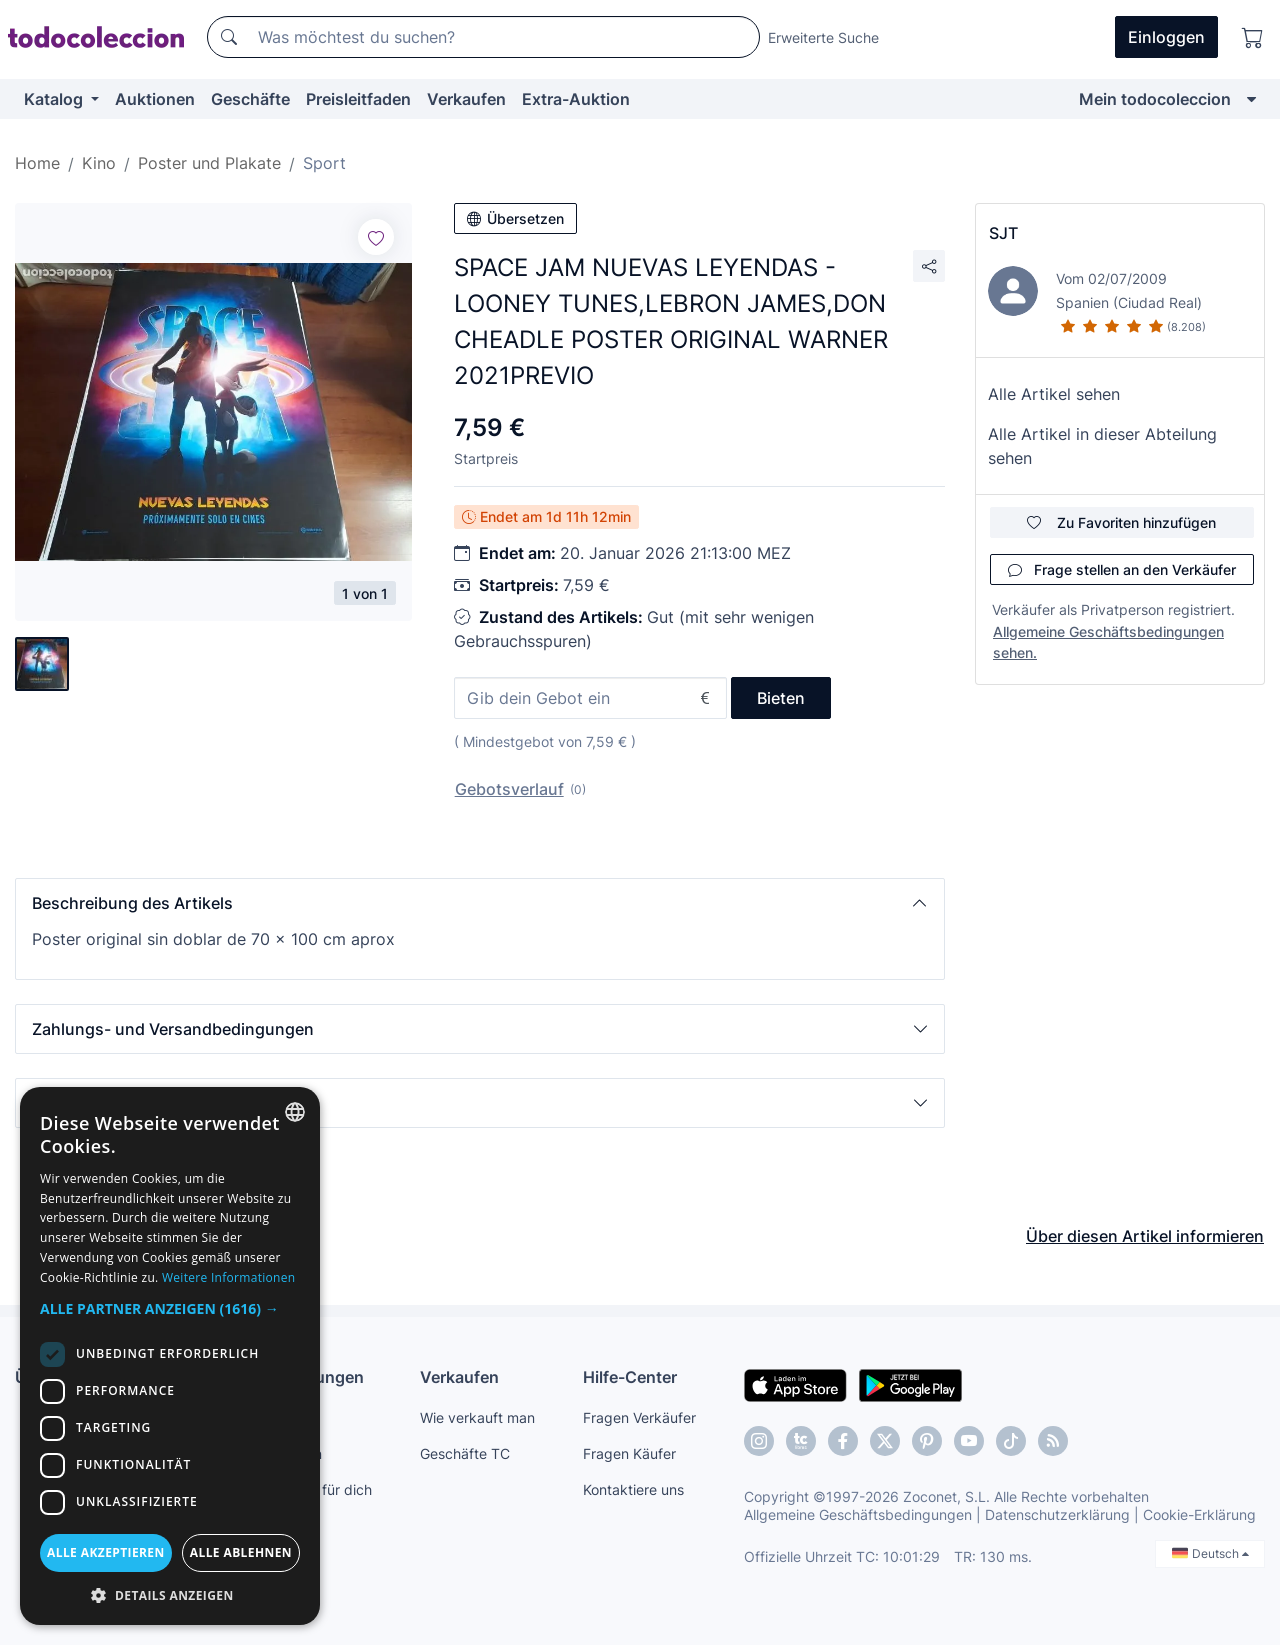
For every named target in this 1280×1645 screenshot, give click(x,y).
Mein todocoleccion (1155, 99)
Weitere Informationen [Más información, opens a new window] (229, 1277)
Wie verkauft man (477, 1417)
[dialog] (170, 1356)
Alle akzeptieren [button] (106, 1552)
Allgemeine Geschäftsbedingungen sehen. (1108, 642)
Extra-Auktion (576, 99)
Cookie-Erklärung (1199, 1514)
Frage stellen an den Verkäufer (1122, 569)
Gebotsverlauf (509, 789)
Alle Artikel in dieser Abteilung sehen (1102, 446)
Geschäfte (250, 99)
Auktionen (155, 99)
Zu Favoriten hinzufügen (1121, 522)
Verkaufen (466, 99)
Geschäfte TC (465, 1453)
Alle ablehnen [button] (241, 1552)
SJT (1003, 233)
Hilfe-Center (630, 1377)
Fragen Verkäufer (639, 1417)
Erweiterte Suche (823, 37)
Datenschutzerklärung (1057, 1514)
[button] (480, 903)
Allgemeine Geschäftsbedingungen (858, 1514)
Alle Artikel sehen (1054, 394)
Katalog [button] (55, 99)
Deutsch (1210, 1553)
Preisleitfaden (358, 99)
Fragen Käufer (629, 1453)
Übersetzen (515, 218)
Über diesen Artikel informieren (1145, 1236)
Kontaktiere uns (633, 1489)
